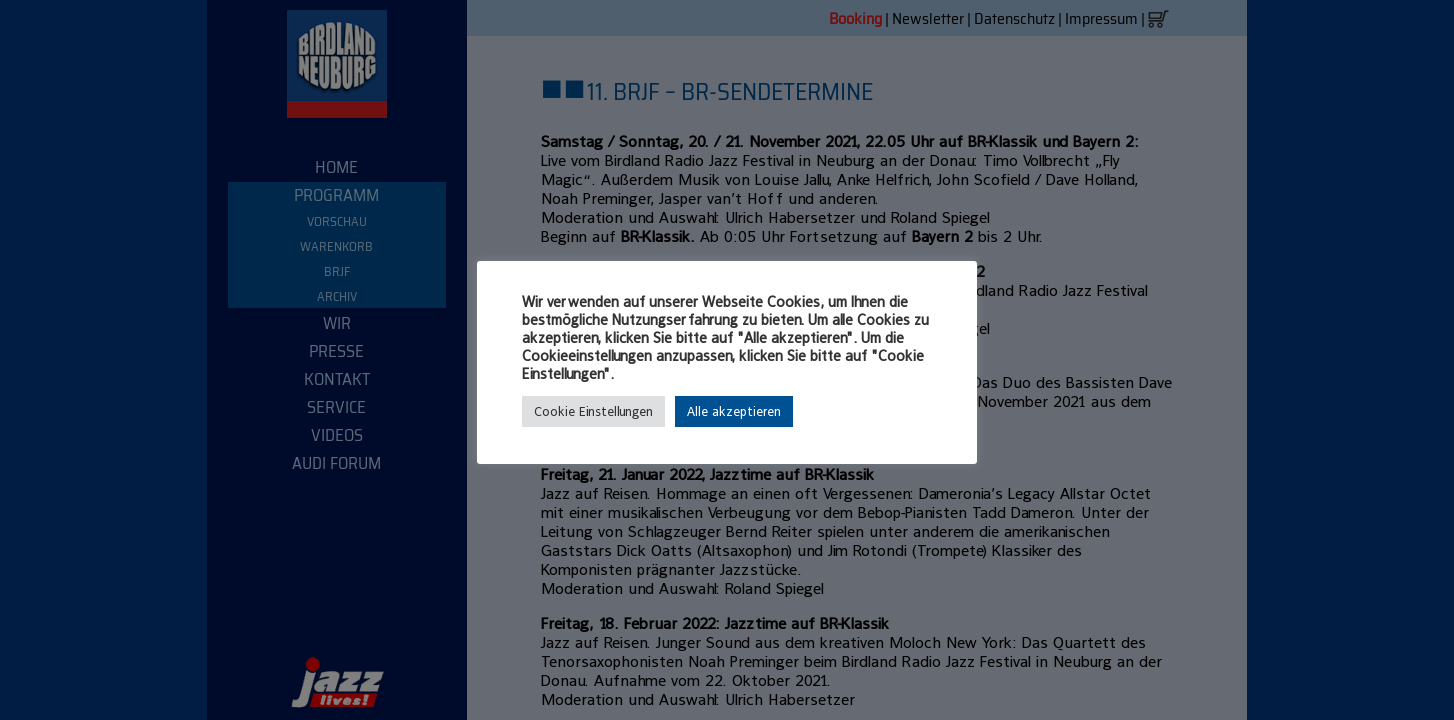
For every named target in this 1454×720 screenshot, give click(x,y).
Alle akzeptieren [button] (734, 411)
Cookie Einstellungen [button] (593, 411)
